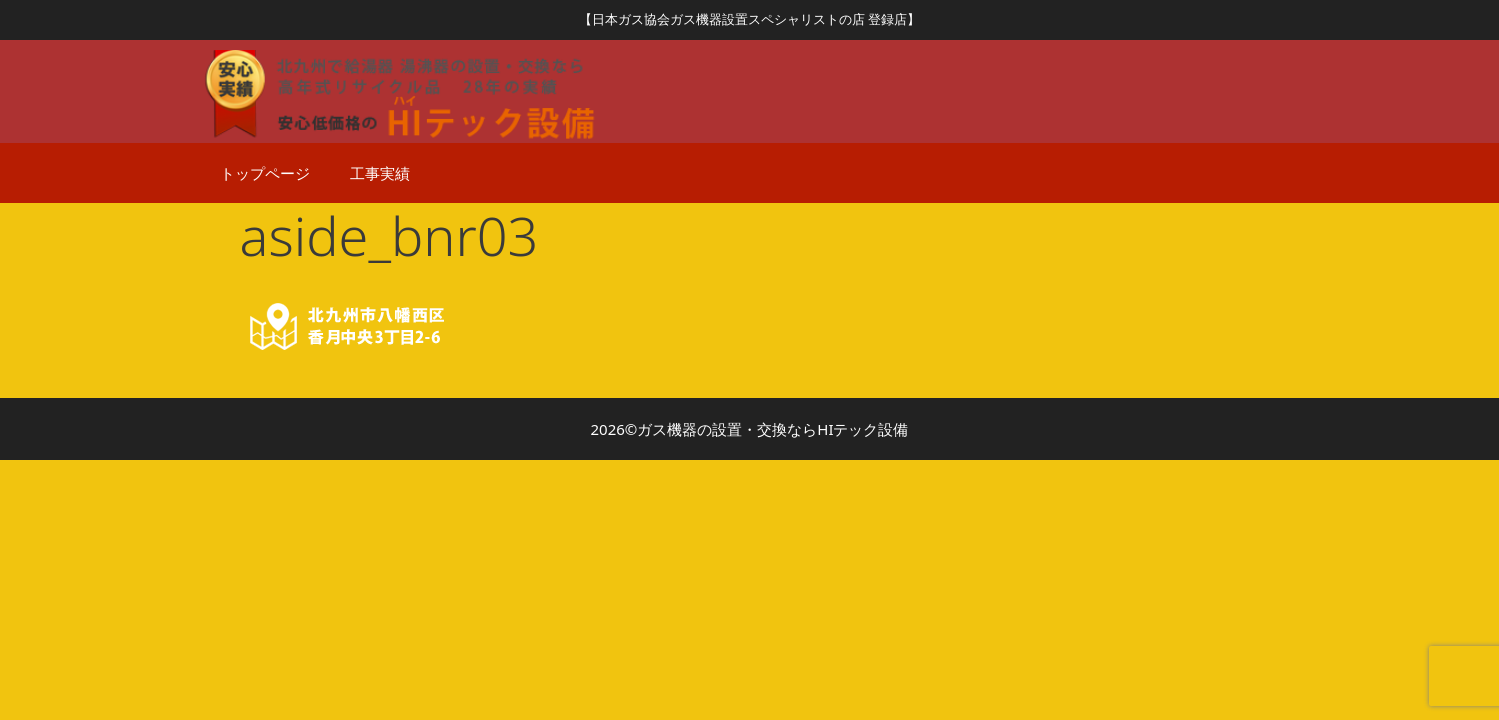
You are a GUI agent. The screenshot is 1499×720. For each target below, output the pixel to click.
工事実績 (380, 173)
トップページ (265, 173)
